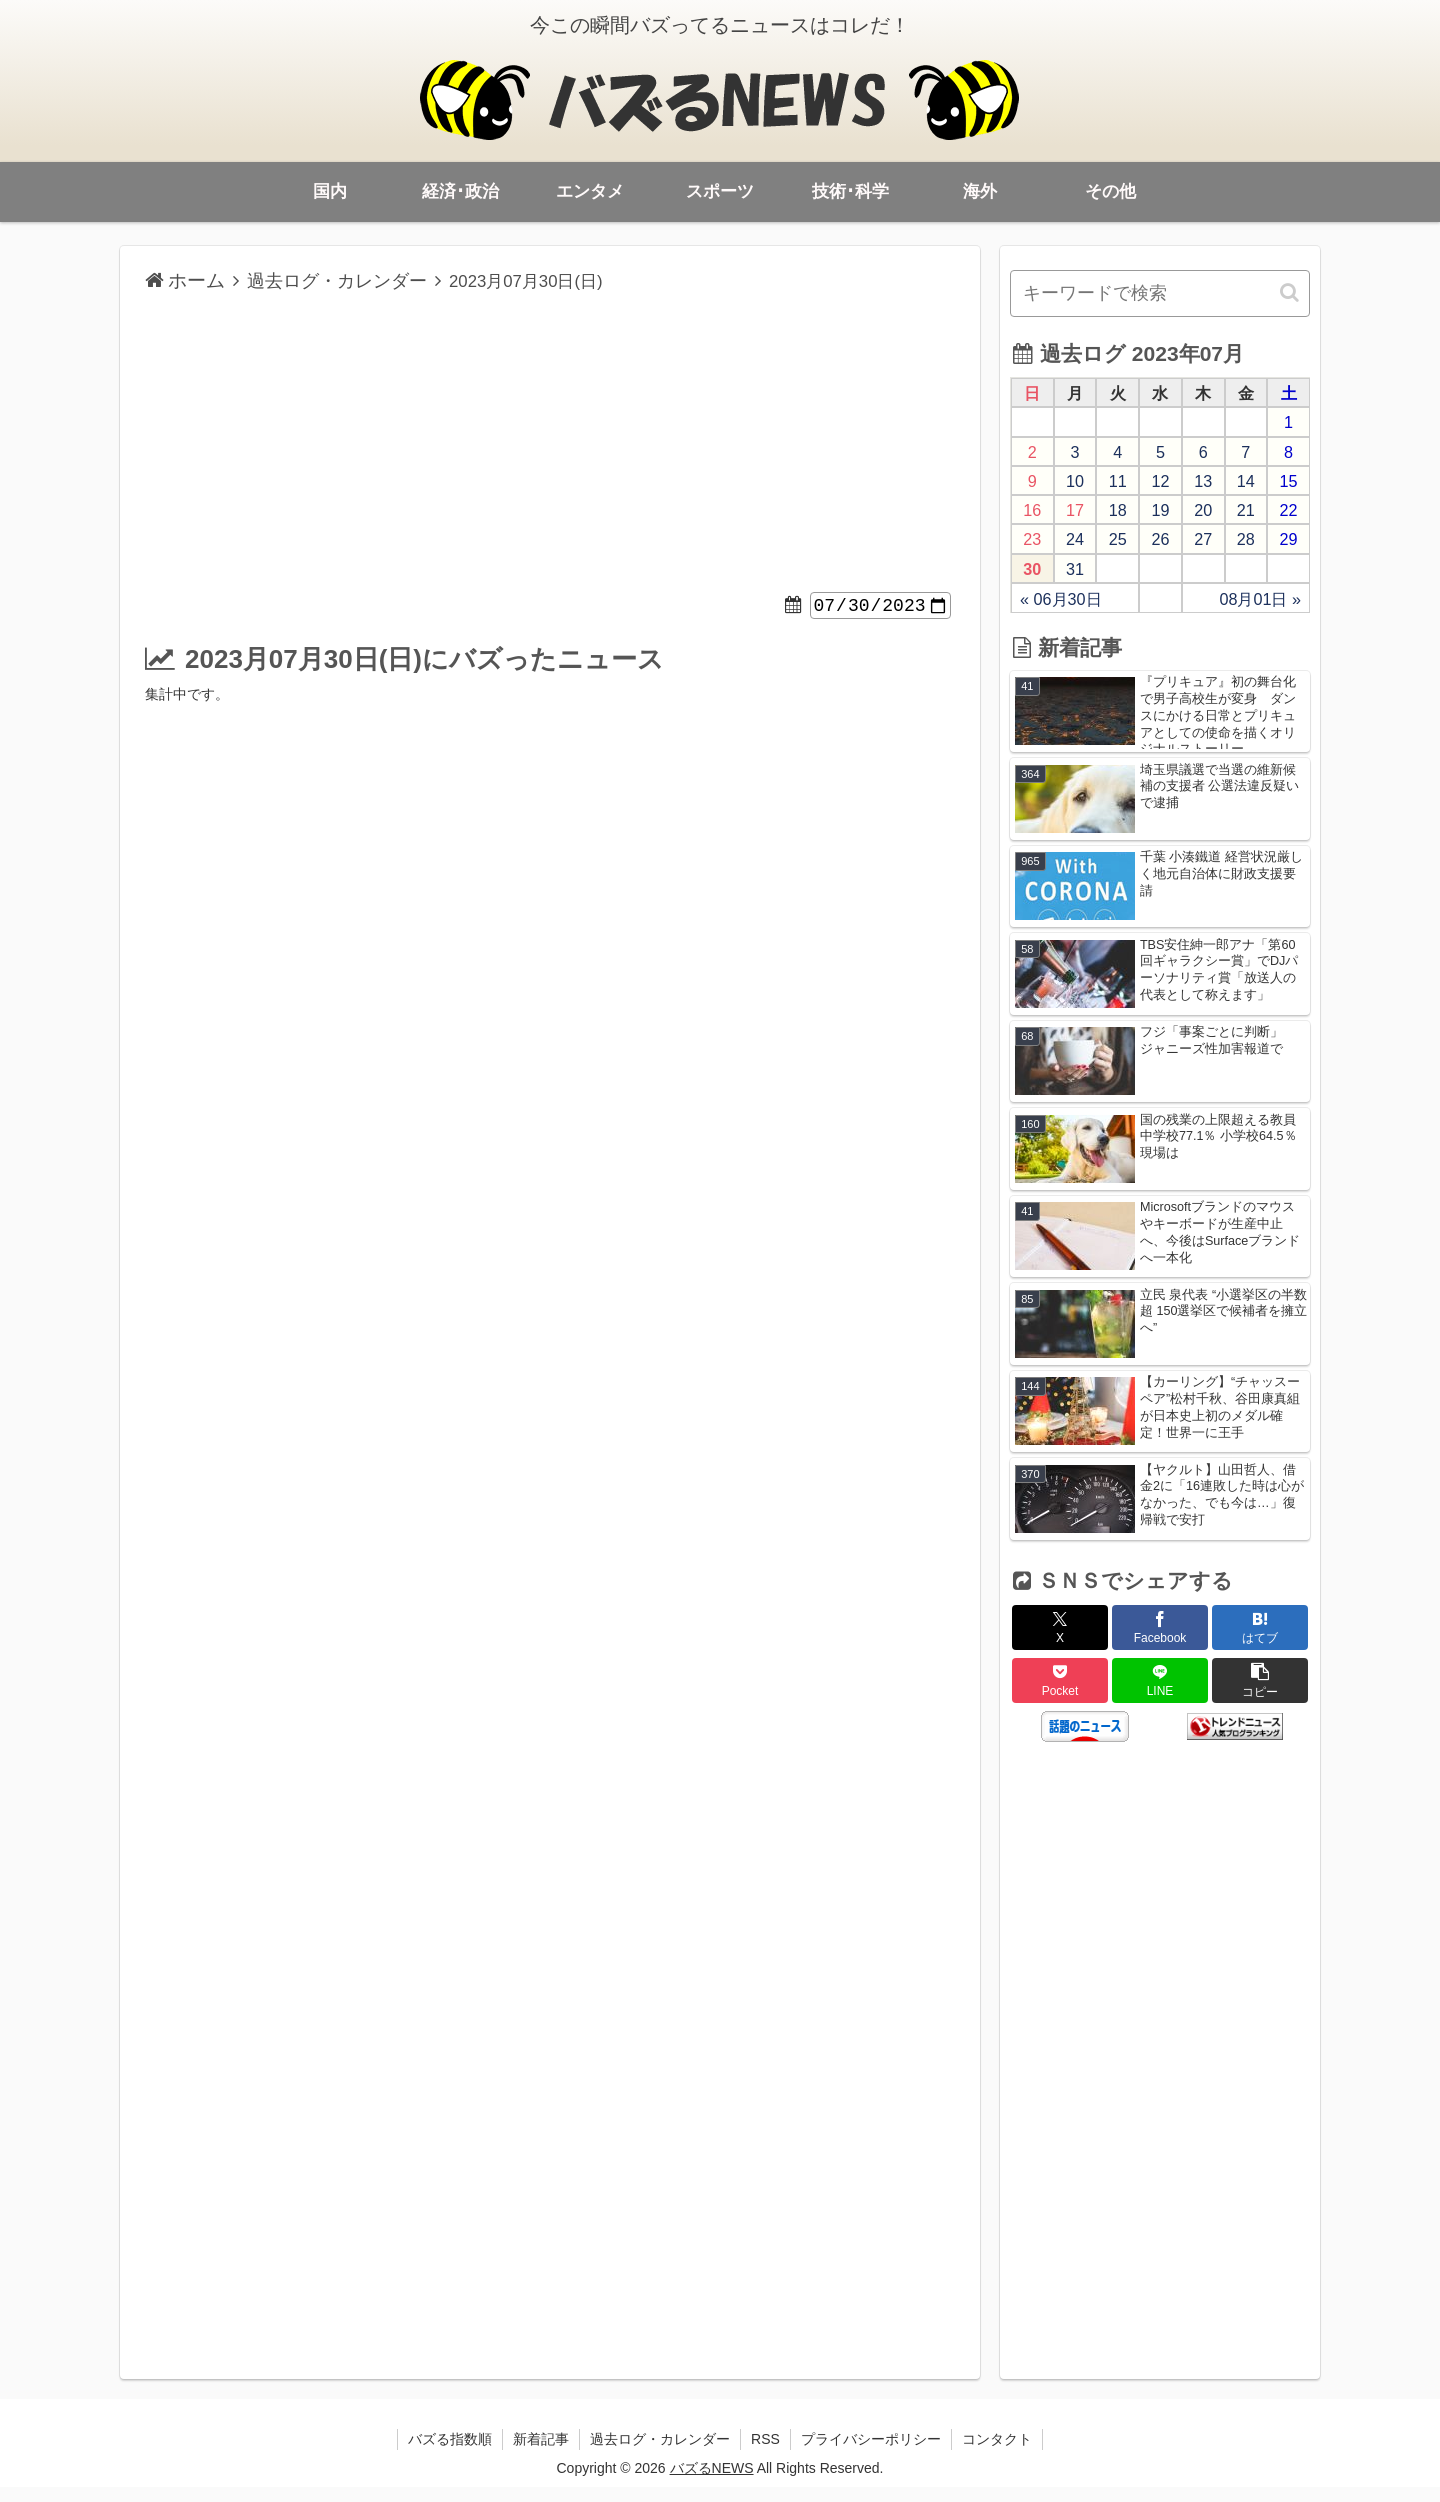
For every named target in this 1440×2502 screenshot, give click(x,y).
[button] (1291, 292)
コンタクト (997, 2454)
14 (1246, 481)
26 (1160, 539)
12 (1160, 481)
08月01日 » (1260, 599)
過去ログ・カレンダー (660, 2454)
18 (1118, 510)
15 (1289, 481)
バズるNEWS (712, 2483)
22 (1289, 510)
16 (1032, 510)
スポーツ (720, 191)
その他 (1110, 191)
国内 (330, 191)
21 (1246, 510)
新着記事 (541, 2454)
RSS (765, 2454)
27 (1203, 539)
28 (1246, 539)
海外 (980, 191)
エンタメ (590, 191)
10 (1075, 481)
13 (1203, 481)
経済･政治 (460, 191)
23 (1032, 539)
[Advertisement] (550, 445)
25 (1118, 539)
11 (1118, 481)
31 (1075, 569)
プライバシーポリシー (871, 2454)
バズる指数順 (450, 2454)
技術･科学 (850, 191)
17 (1075, 510)
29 (1289, 539)
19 (1160, 510)
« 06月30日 (1061, 599)
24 (1075, 539)
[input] (1160, 293)
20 (1203, 510)
